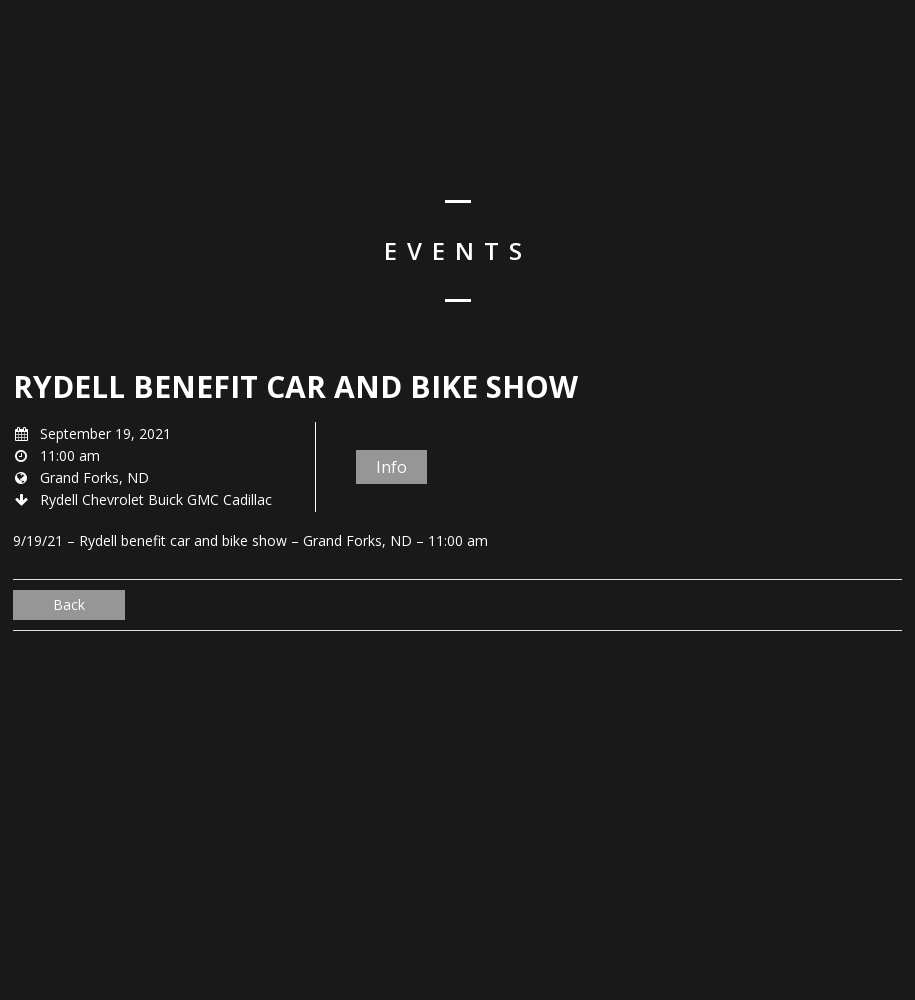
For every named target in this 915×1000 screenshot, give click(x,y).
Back (69, 604)
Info (391, 467)
